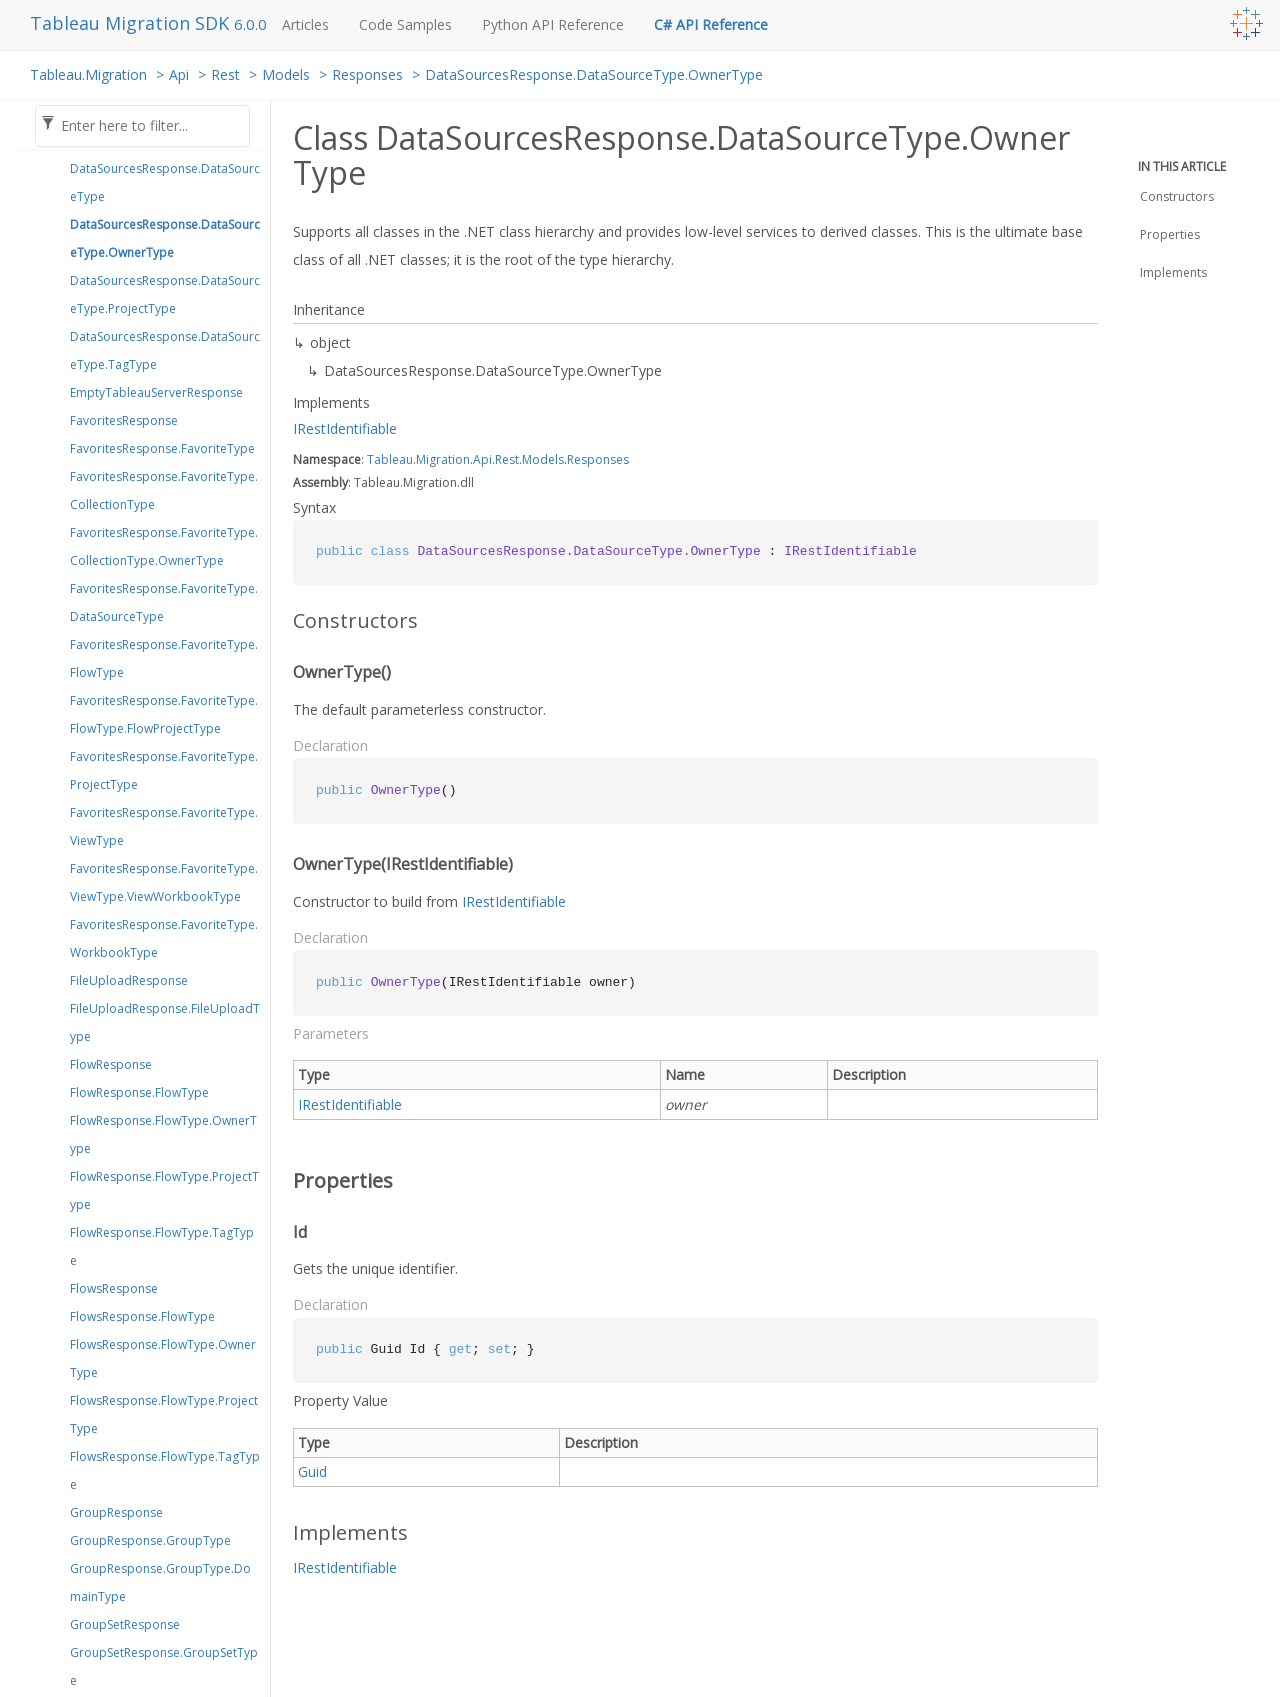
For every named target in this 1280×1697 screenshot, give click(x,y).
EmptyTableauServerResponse (156, 392)
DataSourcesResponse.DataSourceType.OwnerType (594, 74)
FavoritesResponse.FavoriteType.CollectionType (164, 490)
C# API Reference (711, 24)
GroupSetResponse (125, 1624)
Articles (305, 24)
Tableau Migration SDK (132, 23)
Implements (1173, 272)
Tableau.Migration (88, 74)
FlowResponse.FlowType (139, 1092)
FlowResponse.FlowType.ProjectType (164, 1190)
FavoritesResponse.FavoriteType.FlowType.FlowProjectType (164, 714)
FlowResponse (111, 1064)
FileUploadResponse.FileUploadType (165, 1022)
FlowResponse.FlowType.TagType (162, 1246)
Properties (1170, 234)
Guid (312, 1471)
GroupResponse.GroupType (150, 1540)
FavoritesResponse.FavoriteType (162, 448)
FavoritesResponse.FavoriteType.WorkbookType (164, 938)
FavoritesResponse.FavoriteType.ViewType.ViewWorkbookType (164, 882)
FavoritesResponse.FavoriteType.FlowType (164, 658)
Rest (225, 74)
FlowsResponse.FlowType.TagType (165, 1470)
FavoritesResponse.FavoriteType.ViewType (164, 826)
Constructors (1177, 196)
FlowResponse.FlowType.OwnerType (163, 1134)
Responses (367, 74)
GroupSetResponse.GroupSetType (164, 1666)
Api (179, 74)
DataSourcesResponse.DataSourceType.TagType (165, 350)
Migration (443, 459)
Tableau (390, 459)
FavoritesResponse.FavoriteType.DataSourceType (164, 602)
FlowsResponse (114, 1288)
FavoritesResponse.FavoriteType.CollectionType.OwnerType (164, 546)
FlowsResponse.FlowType (142, 1316)
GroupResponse (116, 1512)
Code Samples (405, 24)
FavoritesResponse (124, 420)
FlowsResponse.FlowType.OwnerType (163, 1358)
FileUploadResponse (129, 980)
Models (286, 74)
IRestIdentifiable (345, 428)
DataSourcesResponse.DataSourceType (165, 182)
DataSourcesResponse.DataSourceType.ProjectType (165, 294)
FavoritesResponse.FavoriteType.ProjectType (164, 770)
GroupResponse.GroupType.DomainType (160, 1582)
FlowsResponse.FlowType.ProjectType (164, 1414)
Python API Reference (553, 24)
